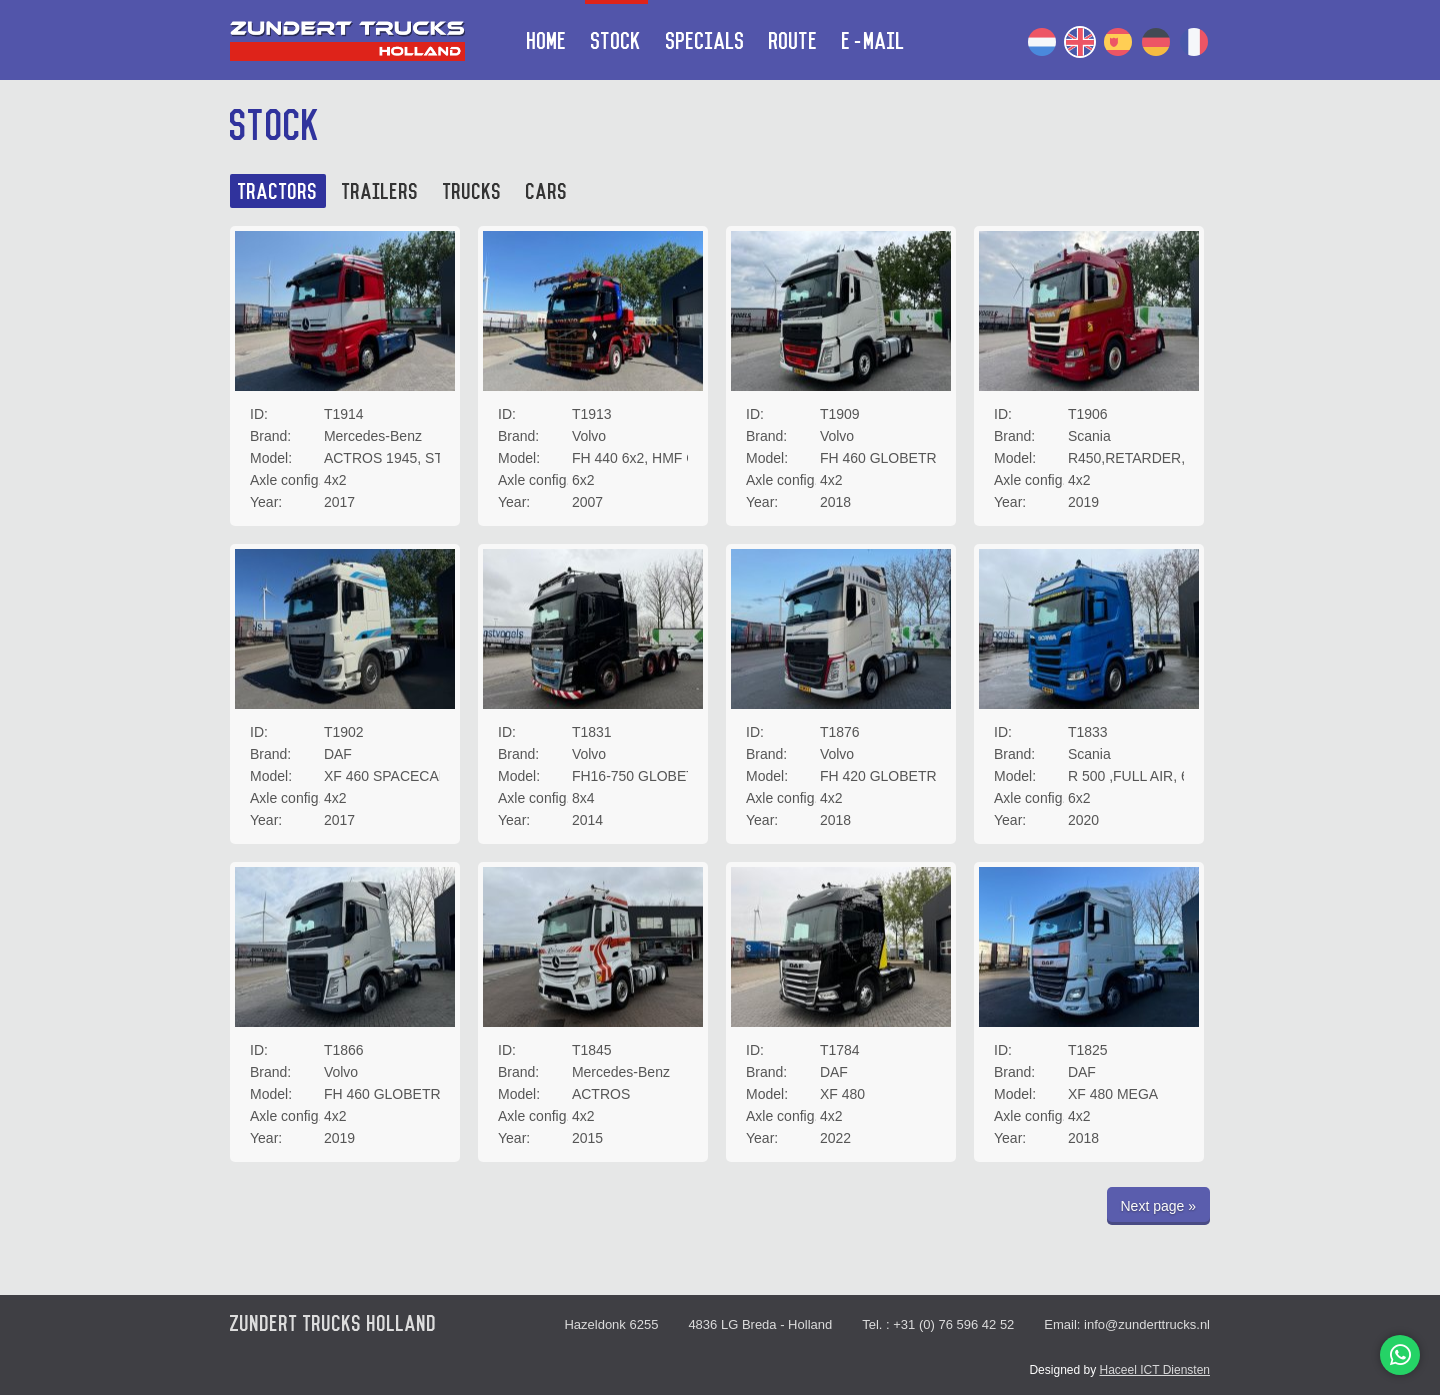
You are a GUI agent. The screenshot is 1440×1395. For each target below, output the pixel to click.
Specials (705, 42)
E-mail (873, 42)
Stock (616, 42)
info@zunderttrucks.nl (1147, 1324)
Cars (547, 192)
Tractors (278, 192)
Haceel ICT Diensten (1155, 1370)
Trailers (380, 192)
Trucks (472, 192)
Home (547, 42)
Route (793, 42)
